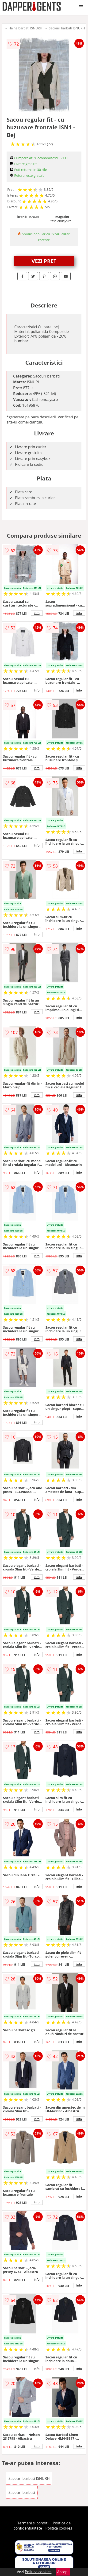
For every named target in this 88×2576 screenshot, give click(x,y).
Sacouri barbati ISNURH (67, 28)
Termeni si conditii (33, 2523)
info (37, 613)
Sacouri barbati (21, 2492)
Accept (63, 2571)
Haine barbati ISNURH (25, 28)
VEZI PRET (44, 260)
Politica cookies (58, 2528)
